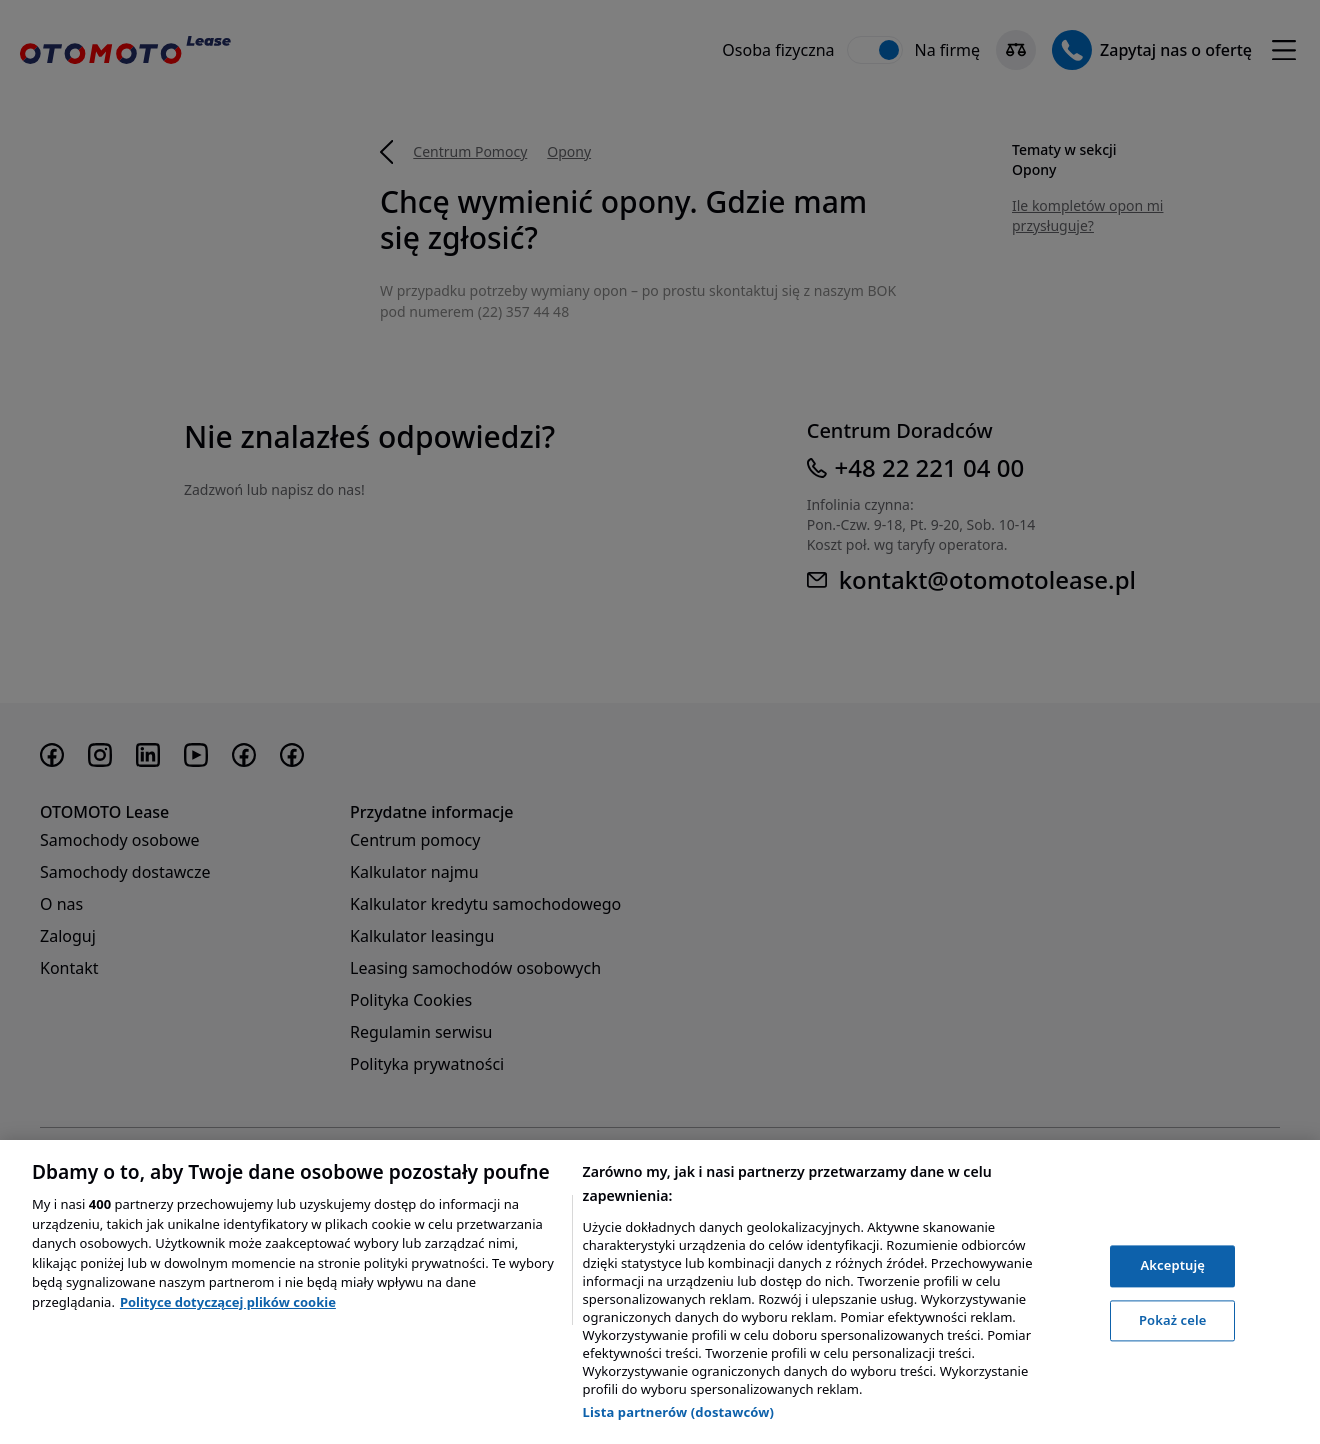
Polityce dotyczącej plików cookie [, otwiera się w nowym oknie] (228, 1302)
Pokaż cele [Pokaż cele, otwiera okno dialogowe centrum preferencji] (1173, 1320)
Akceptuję (1172, 1265)
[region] (660, 1292)
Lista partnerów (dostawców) (679, 1412)
